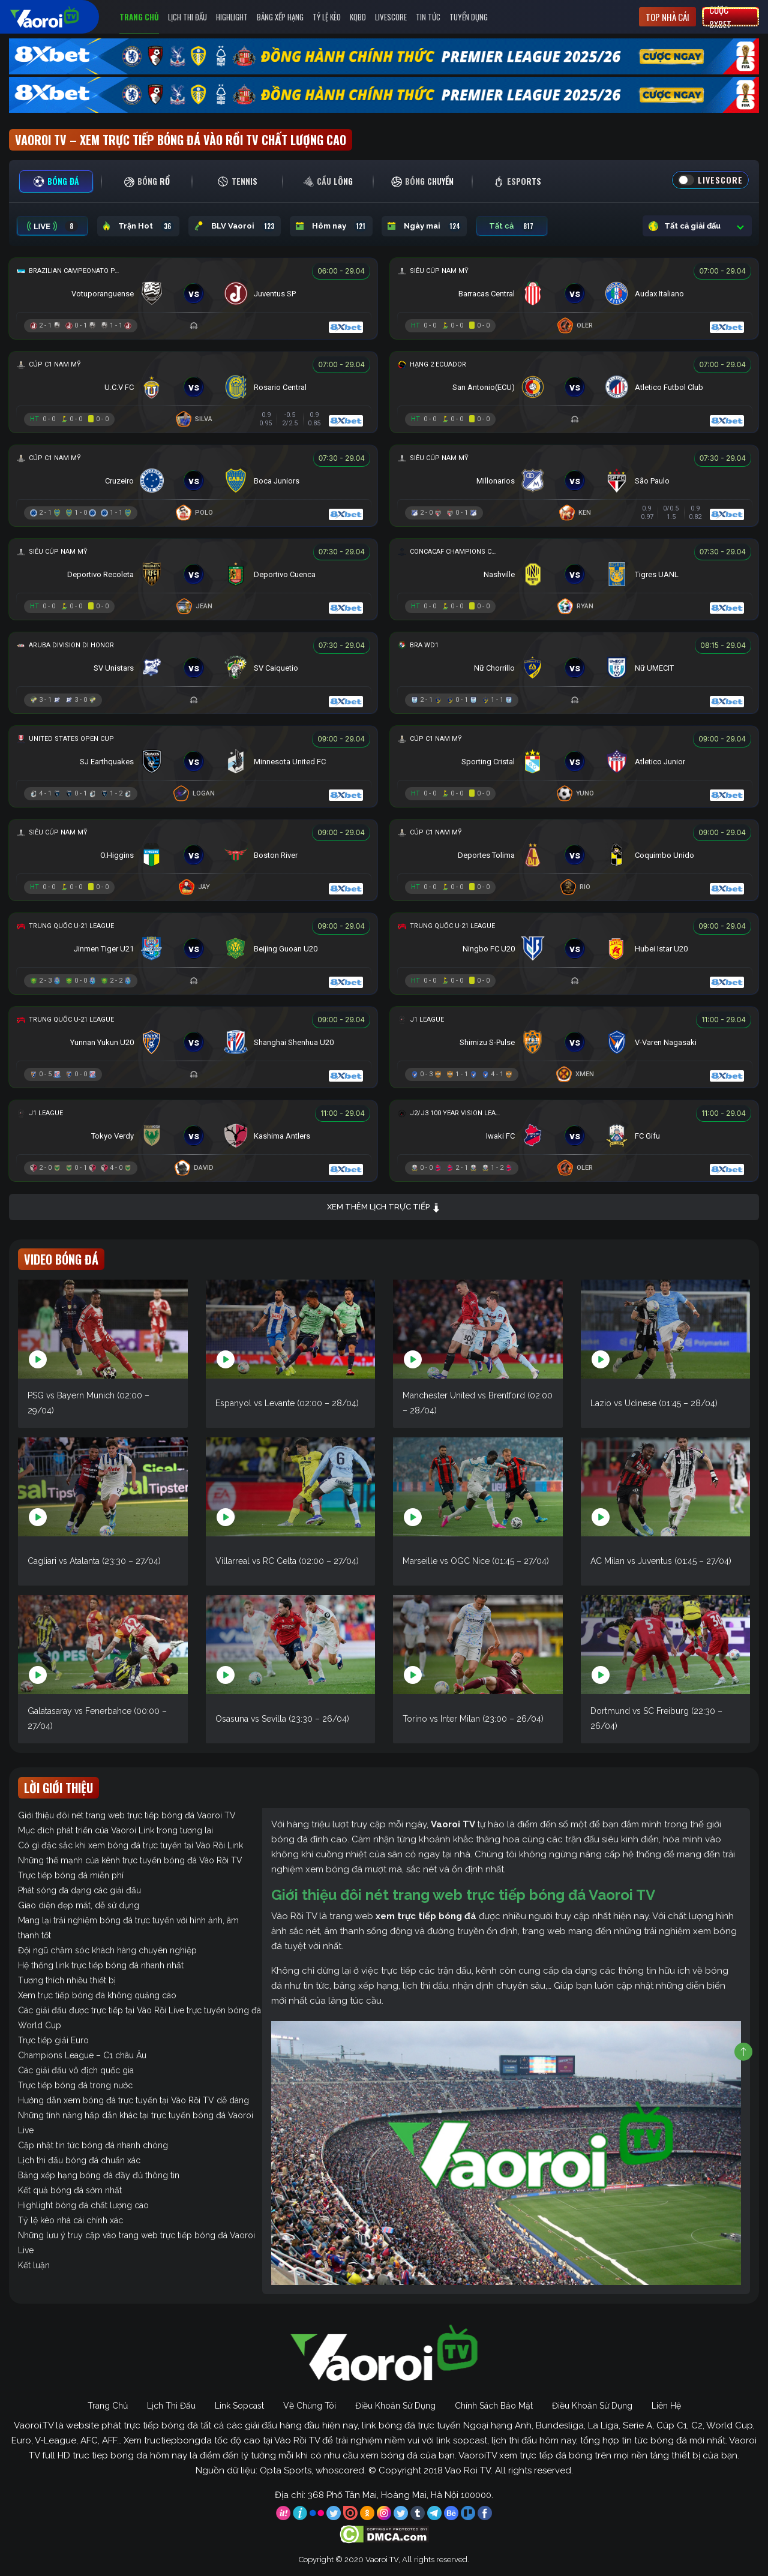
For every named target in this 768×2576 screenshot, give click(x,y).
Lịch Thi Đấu (187, 17)
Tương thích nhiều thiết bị (67, 1980)
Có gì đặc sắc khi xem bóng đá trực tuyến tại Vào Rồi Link (130, 1845)
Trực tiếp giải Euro (53, 2040)
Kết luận (34, 2265)
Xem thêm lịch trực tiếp (384, 1207)
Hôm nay (331, 226)
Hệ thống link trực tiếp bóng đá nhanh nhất (101, 1965)
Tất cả (512, 226)
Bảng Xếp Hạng (280, 17)
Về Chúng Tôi (309, 2405)
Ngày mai (424, 226)
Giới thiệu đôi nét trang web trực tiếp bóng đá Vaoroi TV (127, 1815)
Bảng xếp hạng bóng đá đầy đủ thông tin (98, 2175)
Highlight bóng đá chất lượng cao (83, 2205)
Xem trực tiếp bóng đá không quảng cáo (97, 1995)
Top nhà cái (667, 16)
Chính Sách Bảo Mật (494, 2405)
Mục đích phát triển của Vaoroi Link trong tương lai (115, 1830)
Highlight (232, 17)
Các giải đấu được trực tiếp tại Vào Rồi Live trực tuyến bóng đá (139, 2010)
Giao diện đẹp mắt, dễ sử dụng (78, 1905)
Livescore (391, 17)
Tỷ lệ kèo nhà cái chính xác (70, 2220)
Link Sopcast (239, 2405)
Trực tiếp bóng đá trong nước (75, 2085)
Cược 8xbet (720, 16)
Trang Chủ (139, 17)
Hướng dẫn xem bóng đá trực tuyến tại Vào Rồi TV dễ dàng (133, 2100)
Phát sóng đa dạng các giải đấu (79, 1890)
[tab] (56, 181)
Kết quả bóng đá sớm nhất (70, 2190)
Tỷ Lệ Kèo (327, 17)
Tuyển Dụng (468, 17)
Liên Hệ (666, 2405)
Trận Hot (138, 226)
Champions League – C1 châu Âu (82, 2055)
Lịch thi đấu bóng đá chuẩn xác (79, 2160)
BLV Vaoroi (234, 226)
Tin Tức (428, 17)
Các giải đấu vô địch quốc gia (76, 2070)
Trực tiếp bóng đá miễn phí (71, 1875)
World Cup (39, 2025)
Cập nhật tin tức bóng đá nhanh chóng (93, 2145)
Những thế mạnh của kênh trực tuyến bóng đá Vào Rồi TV (130, 1860)
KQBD (358, 17)
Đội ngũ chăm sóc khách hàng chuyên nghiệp (107, 1950)
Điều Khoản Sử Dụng (395, 2405)
